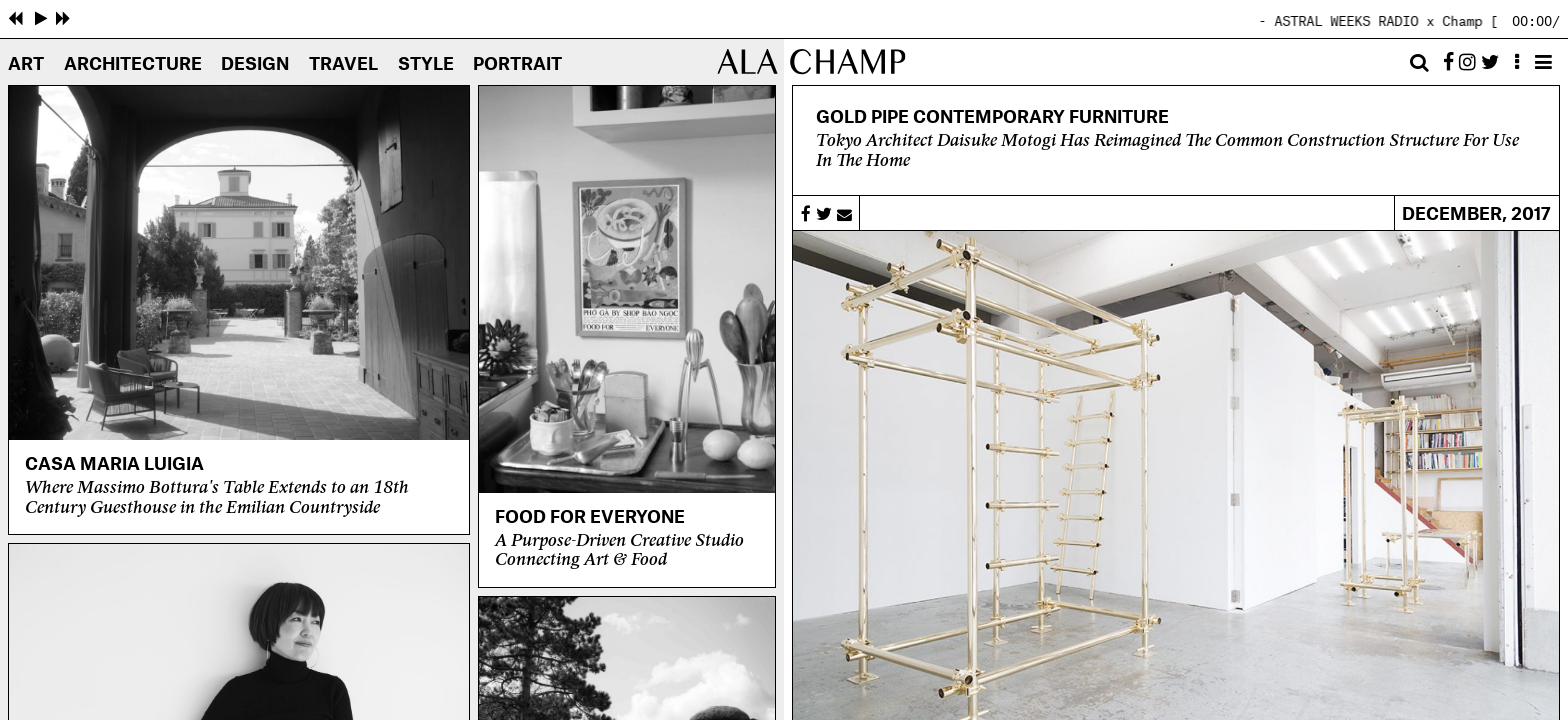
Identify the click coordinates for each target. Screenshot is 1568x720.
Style (426, 64)
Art (26, 64)
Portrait (517, 64)
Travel (343, 64)
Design (255, 64)
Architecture (133, 64)
